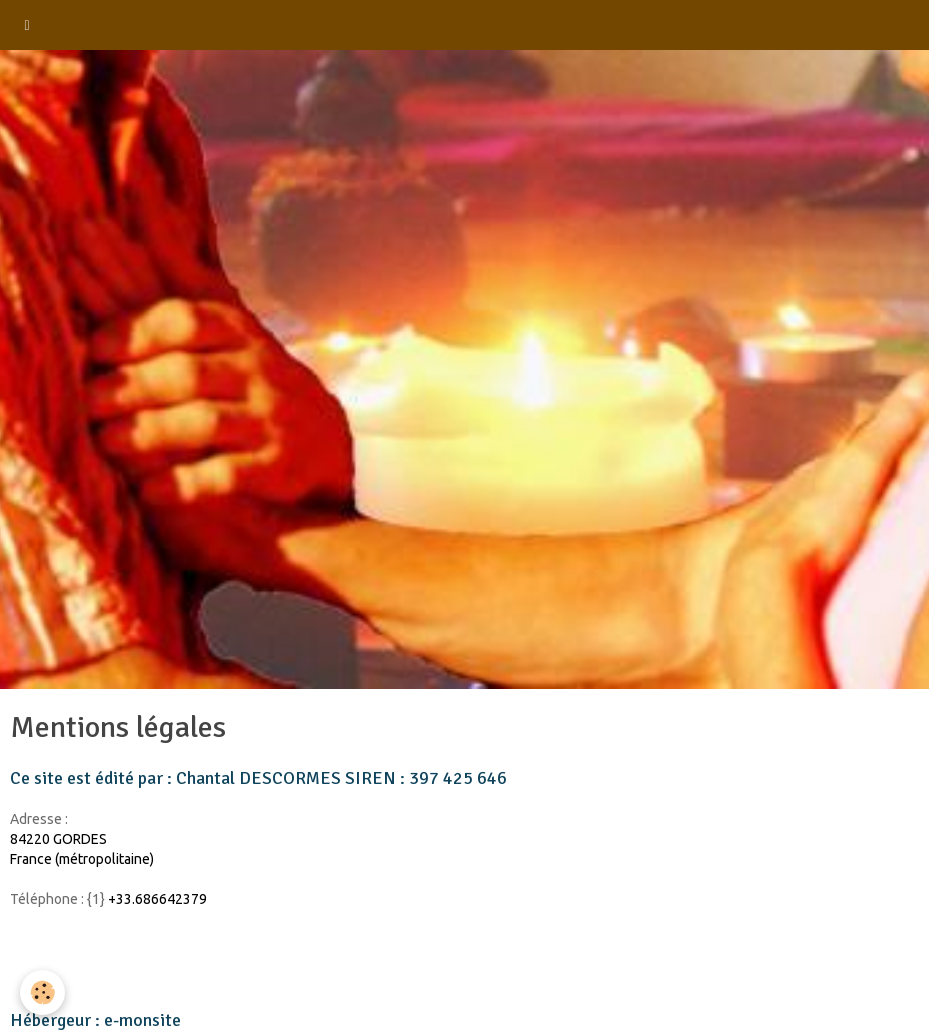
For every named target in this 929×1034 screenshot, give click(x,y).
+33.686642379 (157, 899)
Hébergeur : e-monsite (95, 1020)
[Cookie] (42, 992)
